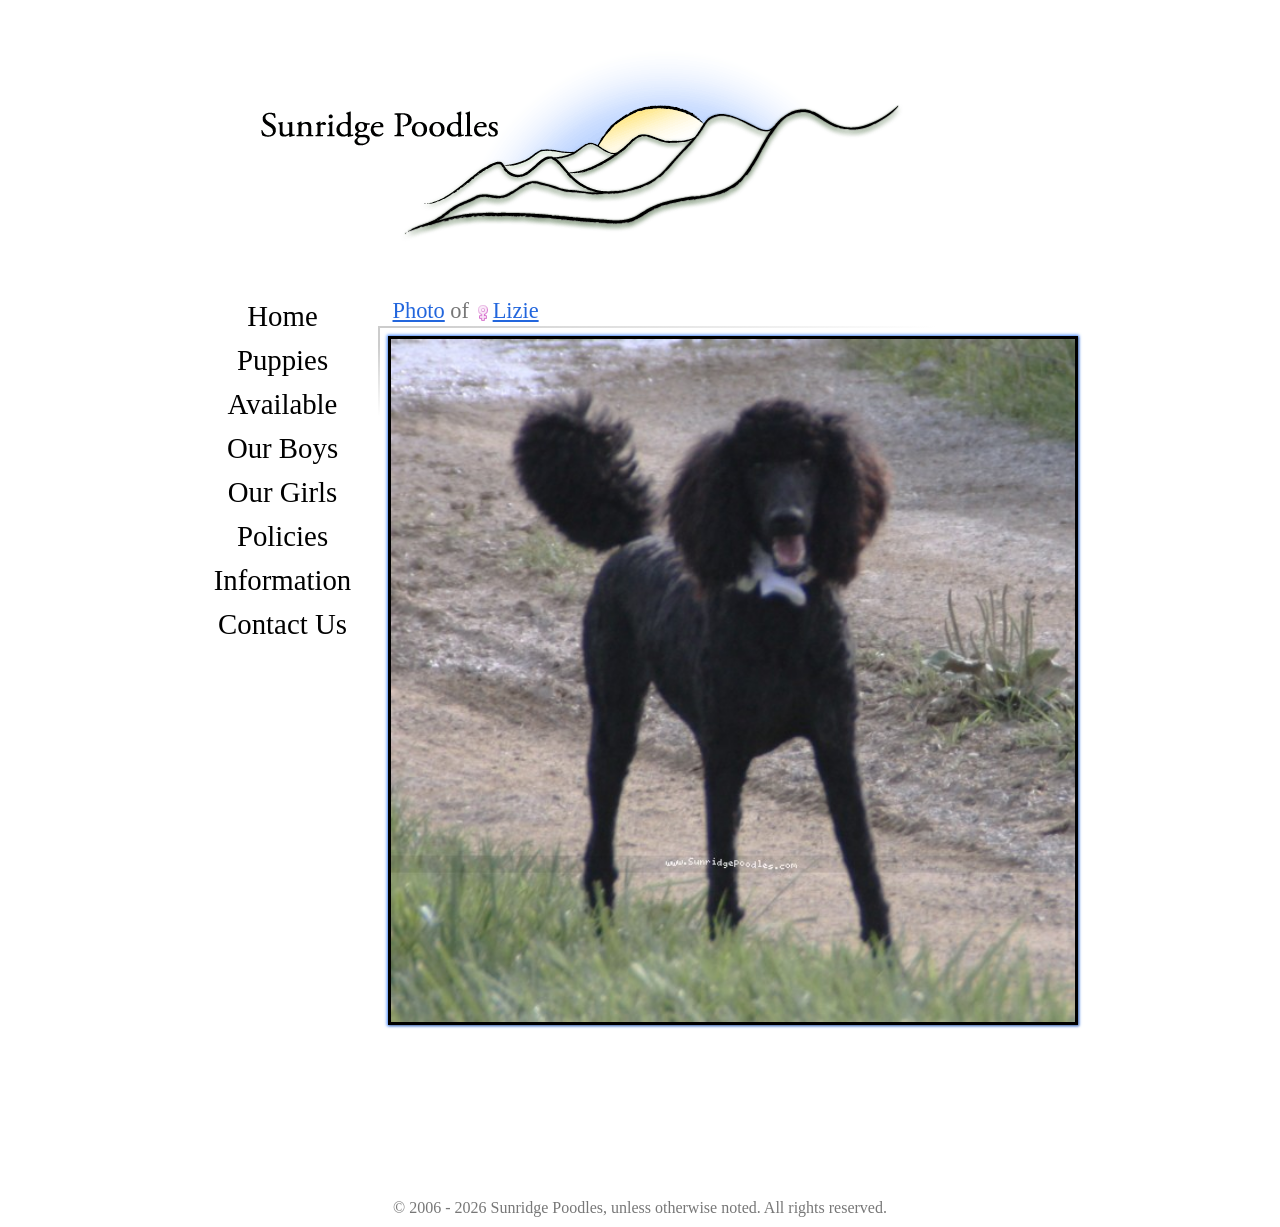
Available (283, 404)
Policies (282, 536)
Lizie (516, 310)
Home (282, 316)
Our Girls (283, 492)
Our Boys (282, 448)
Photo (419, 310)
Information (283, 580)
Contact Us (282, 624)
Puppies (282, 360)
